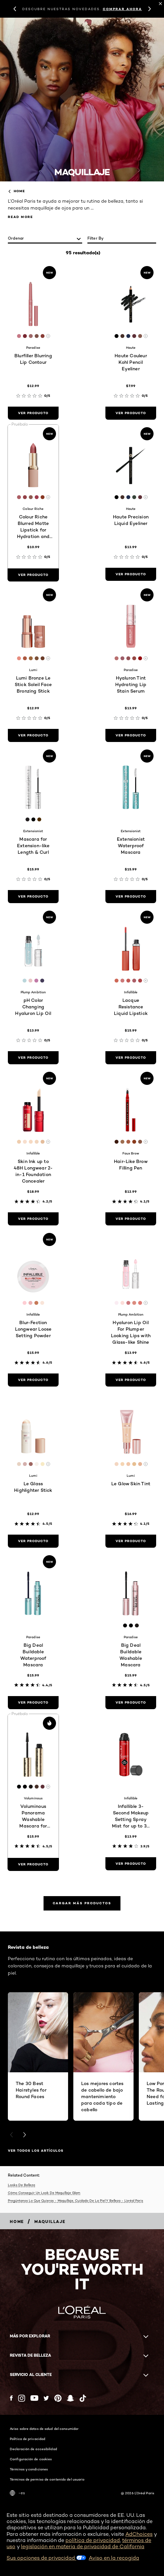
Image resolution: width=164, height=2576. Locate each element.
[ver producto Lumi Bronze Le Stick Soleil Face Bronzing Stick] (33, 735)
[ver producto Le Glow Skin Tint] (130, 1541)
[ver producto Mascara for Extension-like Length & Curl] (33, 896)
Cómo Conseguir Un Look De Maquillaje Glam (44, 2193)
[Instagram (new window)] (21, 2398)
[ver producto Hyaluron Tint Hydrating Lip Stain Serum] (130, 735)
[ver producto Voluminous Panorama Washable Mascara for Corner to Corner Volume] (33, 1864)
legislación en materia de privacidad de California (82, 2546)
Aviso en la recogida (114, 2558)
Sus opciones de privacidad (46, 2558)
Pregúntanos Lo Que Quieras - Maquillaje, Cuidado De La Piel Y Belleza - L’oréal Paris (75, 2200)
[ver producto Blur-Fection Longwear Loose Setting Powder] (33, 1380)
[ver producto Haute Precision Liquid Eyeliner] (130, 574)
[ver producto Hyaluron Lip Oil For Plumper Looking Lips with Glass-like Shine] (130, 1380)
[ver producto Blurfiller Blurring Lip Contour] (33, 413)
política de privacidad (92, 2540)
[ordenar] (45, 239)
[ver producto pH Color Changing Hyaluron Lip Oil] (33, 1057)
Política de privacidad (27, 2439)
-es (17, 2493)
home (16, 191)
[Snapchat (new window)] (70, 2398)
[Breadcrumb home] (17, 2221)
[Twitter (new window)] (46, 2398)
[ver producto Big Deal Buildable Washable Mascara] (130, 1702)
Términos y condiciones (29, 2469)
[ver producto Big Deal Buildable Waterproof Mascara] (33, 1702)
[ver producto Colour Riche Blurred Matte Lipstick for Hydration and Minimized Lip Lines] (33, 574)
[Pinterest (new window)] (58, 2398)
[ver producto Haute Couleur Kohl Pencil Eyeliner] (130, 413)
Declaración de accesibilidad (33, 2449)
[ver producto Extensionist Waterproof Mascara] (130, 896)
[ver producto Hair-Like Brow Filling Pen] (130, 1218)
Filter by (95, 238)
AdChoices (139, 2534)
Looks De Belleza (21, 2185)
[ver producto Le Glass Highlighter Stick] (33, 1541)
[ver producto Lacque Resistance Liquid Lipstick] (130, 1057)
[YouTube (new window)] (34, 2398)
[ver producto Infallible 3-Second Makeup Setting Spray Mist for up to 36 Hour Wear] (130, 1863)
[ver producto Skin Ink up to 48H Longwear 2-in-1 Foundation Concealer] (33, 1218)
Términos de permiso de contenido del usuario (47, 2479)
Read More (20, 217)
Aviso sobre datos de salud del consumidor (44, 2429)
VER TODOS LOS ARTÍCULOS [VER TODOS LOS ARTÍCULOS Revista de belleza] (36, 2150)
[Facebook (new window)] (11, 2398)
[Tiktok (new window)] (82, 2398)
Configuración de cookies (31, 2459)
